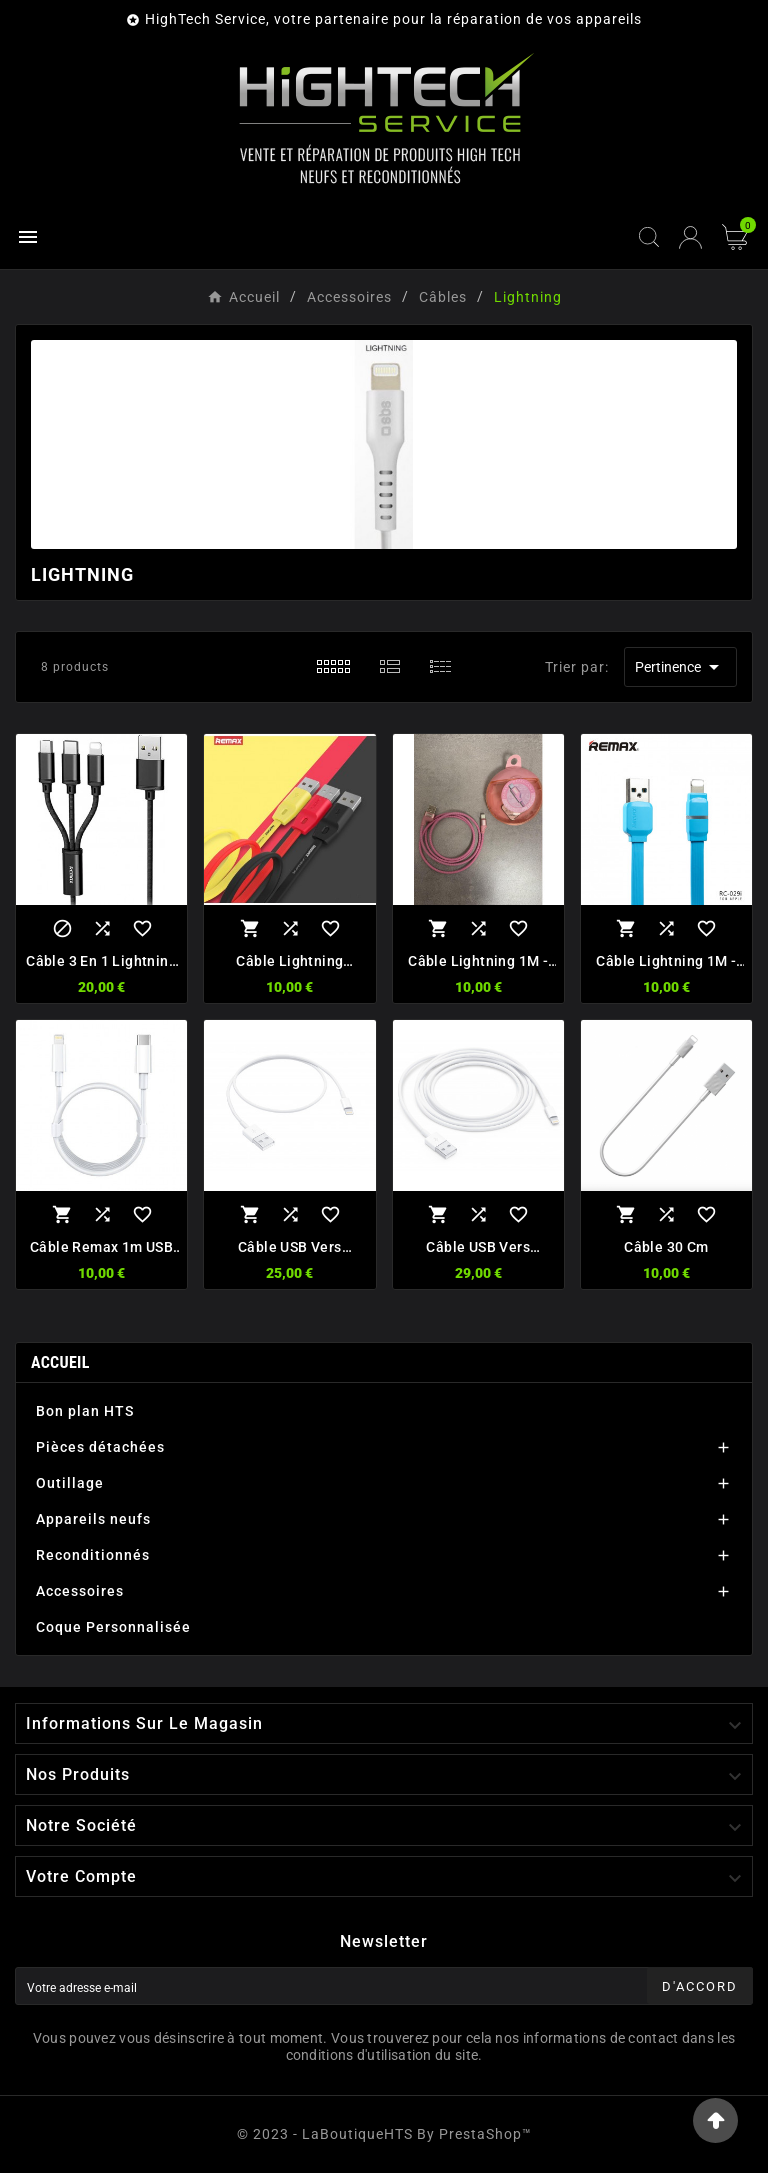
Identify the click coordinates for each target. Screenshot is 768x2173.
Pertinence (680, 667)
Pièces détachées (100, 1447)
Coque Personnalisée (113, 1627)
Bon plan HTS (85, 1411)
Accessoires (80, 1591)
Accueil (60, 1362)
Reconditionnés (93, 1555)
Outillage (70, 1483)
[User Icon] (690, 237)
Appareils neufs (93, 1519)
